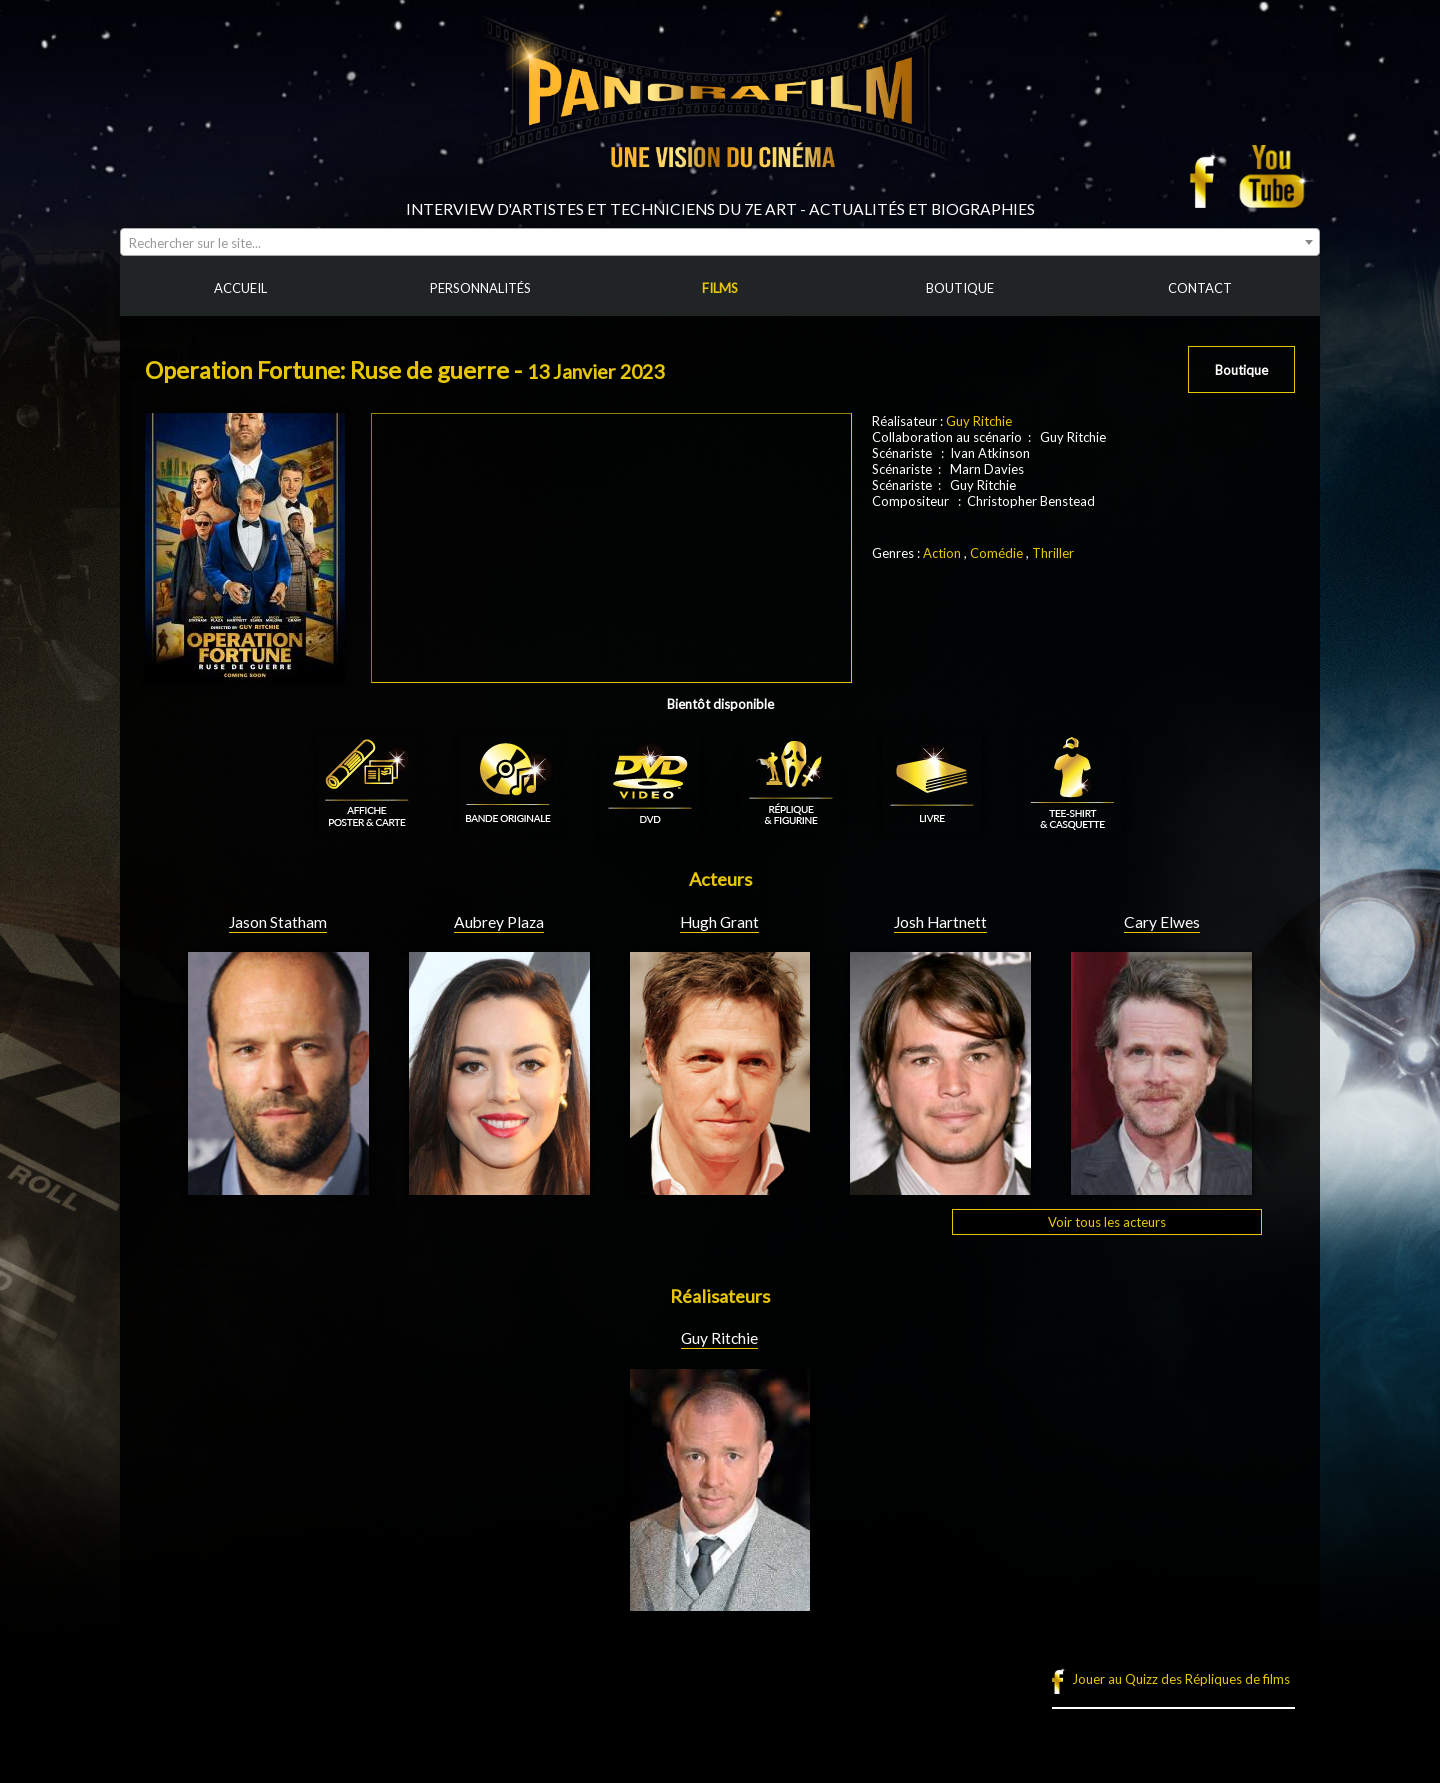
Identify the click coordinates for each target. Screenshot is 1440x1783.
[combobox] (720, 242)
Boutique (1241, 370)
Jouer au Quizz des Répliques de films (1181, 1679)
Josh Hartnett (940, 922)
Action (942, 553)
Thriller (1053, 553)
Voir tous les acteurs (1107, 1222)
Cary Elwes (1162, 922)
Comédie (996, 553)
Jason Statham (278, 922)
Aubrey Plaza (499, 922)
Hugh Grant (719, 922)
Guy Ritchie (979, 421)
